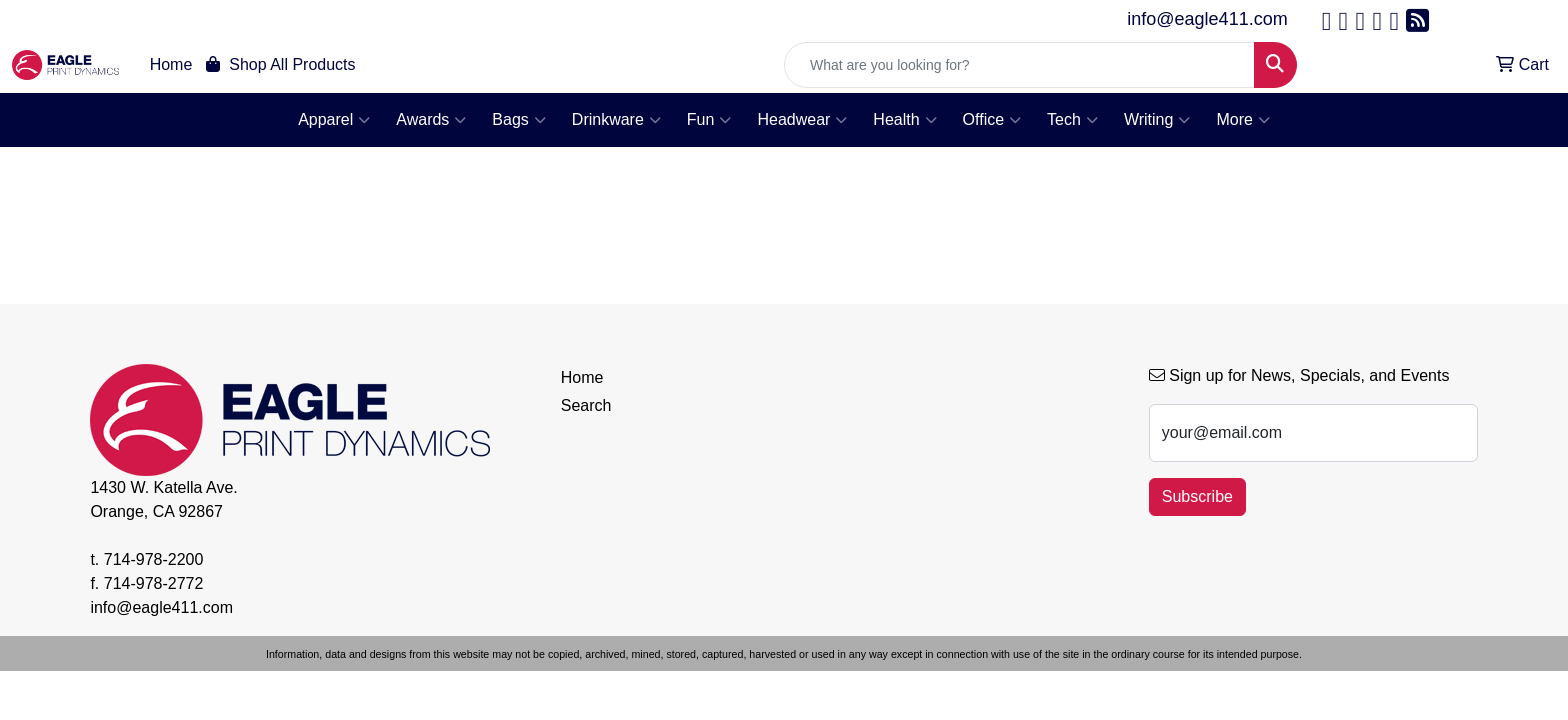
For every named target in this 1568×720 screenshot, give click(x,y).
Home (171, 64)
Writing (1157, 120)
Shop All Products (280, 64)
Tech (1072, 120)
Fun (709, 120)
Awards (431, 120)
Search (586, 405)
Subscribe (1197, 496)
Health (904, 120)
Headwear (802, 120)
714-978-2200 (154, 559)
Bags (518, 120)
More (1242, 120)
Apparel (334, 120)
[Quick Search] (1019, 65)
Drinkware (616, 120)
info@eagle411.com (1207, 19)
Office (992, 120)
